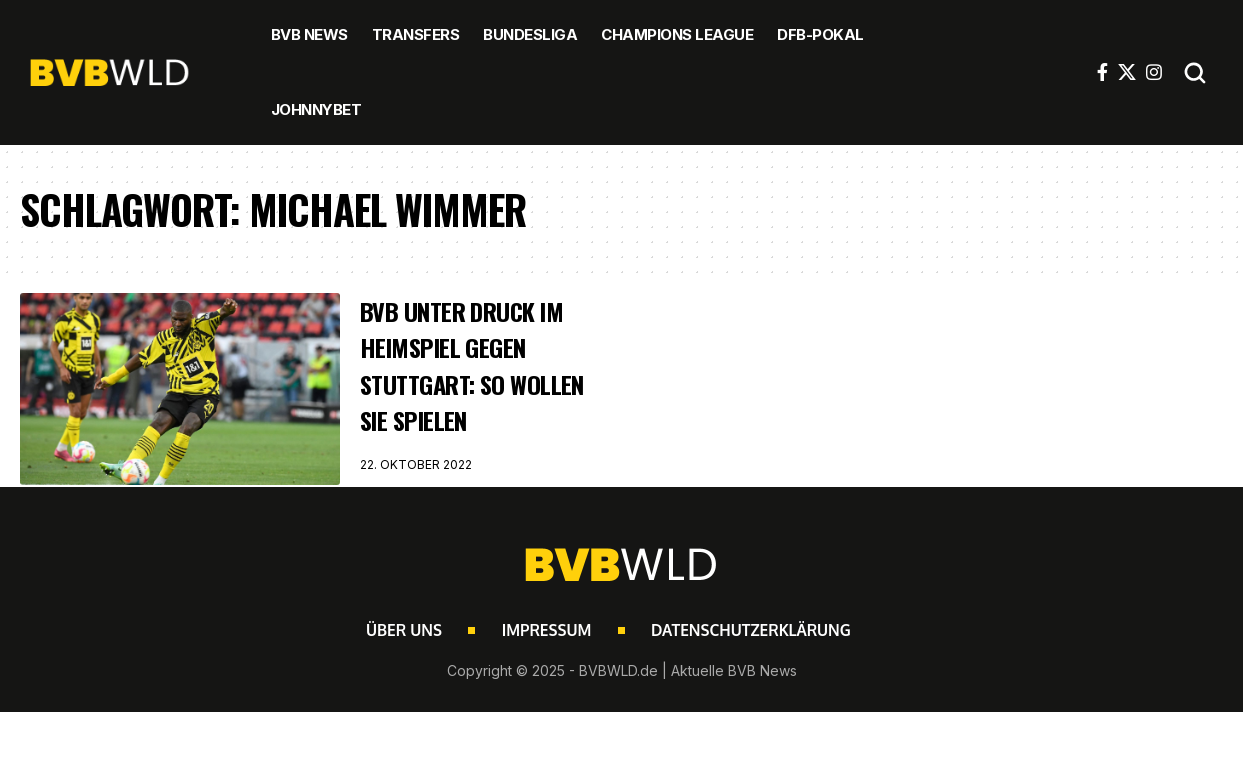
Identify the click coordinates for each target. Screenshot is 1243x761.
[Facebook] (1102, 72)
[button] (1195, 73)
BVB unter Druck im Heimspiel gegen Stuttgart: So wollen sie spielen (473, 365)
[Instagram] (1154, 72)
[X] (1127, 72)
